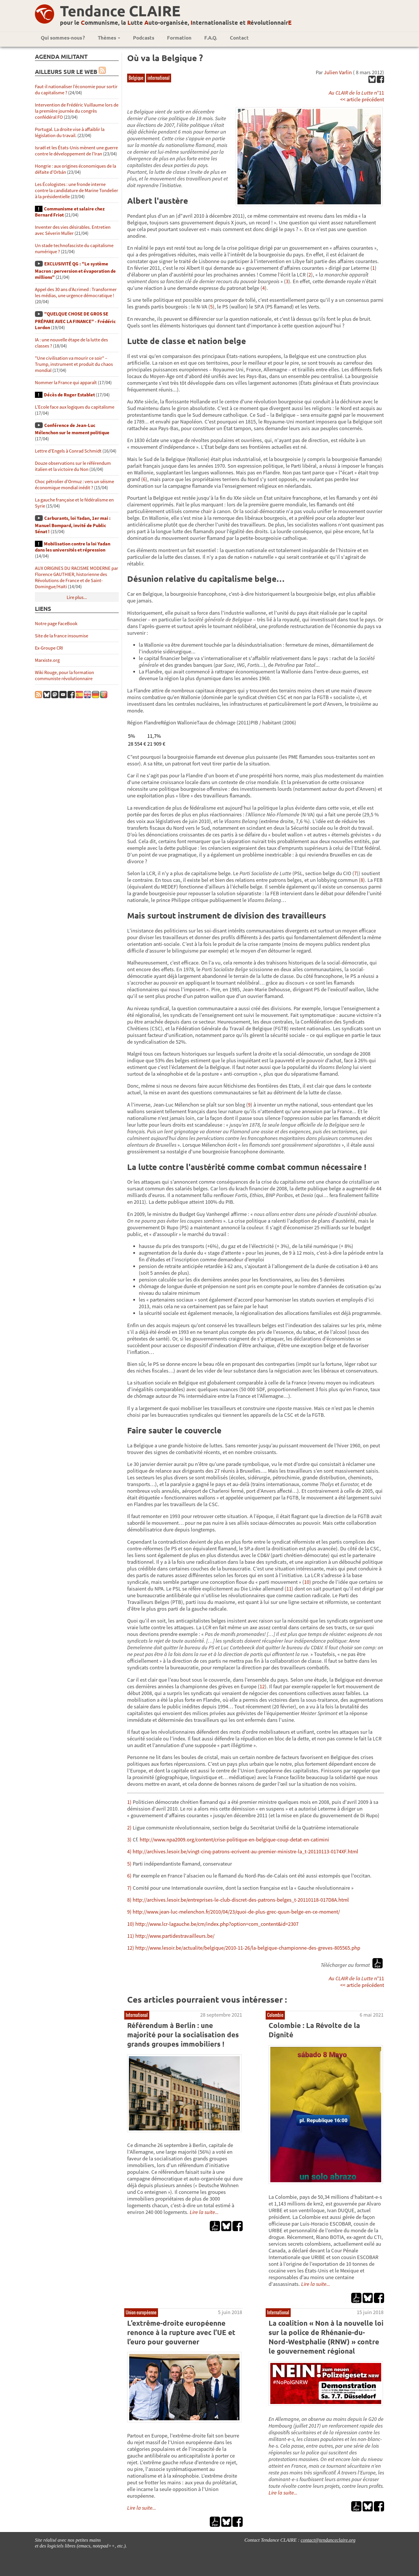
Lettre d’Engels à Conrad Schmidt (68, 451)
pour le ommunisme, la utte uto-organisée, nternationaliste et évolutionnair (176, 22)
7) (129, 1887)
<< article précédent (362, 99)
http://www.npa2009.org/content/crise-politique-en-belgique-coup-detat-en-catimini (234, 1839)
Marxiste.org (47, 660)
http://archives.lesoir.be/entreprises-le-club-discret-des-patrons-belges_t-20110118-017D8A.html (241, 1899)
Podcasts (143, 38)
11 (289, 1588)
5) (129, 1863)
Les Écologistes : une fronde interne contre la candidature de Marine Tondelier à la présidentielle (76, 190)
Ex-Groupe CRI (49, 648)
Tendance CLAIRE (120, 10)
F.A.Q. (210, 38)
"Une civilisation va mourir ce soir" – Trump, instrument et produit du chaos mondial (74, 364)
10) (130, 1924)
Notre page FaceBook (56, 623)
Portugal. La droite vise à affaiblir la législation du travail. (69, 132)
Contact (239, 38)
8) (129, 1899)
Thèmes (109, 38)
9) (129, 1911)
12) (130, 1947)
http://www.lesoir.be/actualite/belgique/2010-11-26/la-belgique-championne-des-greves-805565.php (247, 1947)
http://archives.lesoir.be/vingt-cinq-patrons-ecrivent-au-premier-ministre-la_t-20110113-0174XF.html (245, 1851)
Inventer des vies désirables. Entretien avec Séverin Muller (73, 230)
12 (262, 1686)
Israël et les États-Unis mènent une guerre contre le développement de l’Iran (76, 151)
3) (129, 1839)
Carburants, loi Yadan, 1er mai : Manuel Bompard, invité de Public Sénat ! (73, 525)
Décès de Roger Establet (69, 395)
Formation (179, 38)
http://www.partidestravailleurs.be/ (174, 1936)
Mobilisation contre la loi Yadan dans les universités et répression (72, 547)
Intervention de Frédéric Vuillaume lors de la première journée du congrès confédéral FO (76, 111)
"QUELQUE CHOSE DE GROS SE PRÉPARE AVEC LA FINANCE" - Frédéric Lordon (75, 320)
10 (306, 1582)
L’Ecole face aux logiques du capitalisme (74, 407)
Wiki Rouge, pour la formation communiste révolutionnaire (64, 675)
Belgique (136, 78)
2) (129, 1827)
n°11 (356, 92)
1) (129, 1802)
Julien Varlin (338, 72)
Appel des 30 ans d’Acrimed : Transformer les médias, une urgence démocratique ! (76, 292)
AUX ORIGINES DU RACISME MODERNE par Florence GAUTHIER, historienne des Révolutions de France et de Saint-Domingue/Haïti (76, 577)
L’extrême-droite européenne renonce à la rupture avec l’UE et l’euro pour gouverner (181, 2332)
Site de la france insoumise (61, 636)
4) (129, 1851)
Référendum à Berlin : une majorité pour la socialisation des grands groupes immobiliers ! (183, 2034)
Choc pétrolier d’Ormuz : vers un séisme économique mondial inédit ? (74, 484)
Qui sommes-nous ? (63, 38)
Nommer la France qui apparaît (66, 383)
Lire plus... (77, 597)
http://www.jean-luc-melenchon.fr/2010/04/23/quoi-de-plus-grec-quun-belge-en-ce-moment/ (236, 1911)
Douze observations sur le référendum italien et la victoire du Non (73, 466)
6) (129, 1875)
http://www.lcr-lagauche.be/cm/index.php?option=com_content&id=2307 (217, 1924)
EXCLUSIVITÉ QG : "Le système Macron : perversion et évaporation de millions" (75, 270)
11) (130, 1936)
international (159, 78)
